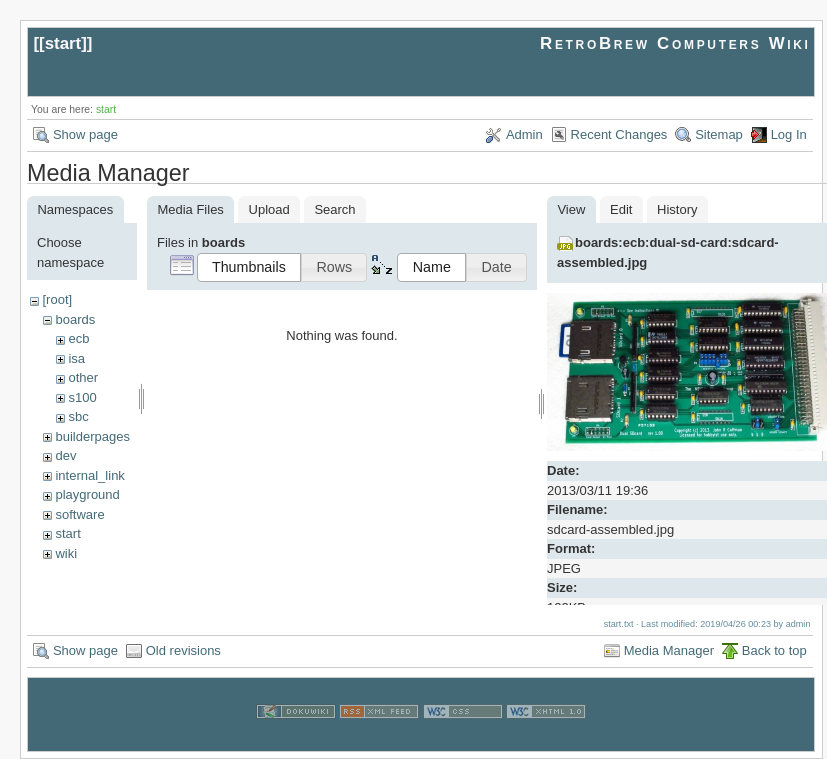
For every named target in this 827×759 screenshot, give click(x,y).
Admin (524, 134)
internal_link (89, 475)
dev (65, 455)
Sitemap (719, 134)
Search (334, 209)
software (79, 514)
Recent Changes (619, 134)
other (83, 377)
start (63, 43)
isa (76, 358)
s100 (82, 397)
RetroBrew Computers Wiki (675, 43)
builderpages (92, 436)
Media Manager (669, 650)
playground (87, 494)
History (677, 209)
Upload (269, 209)
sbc (78, 416)
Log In (789, 134)
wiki (66, 553)
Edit (621, 209)
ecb (78, 338)
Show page (85, 134)
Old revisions (183, 650)
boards (75, 319)
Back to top (774, 650)
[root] (57, 299)
